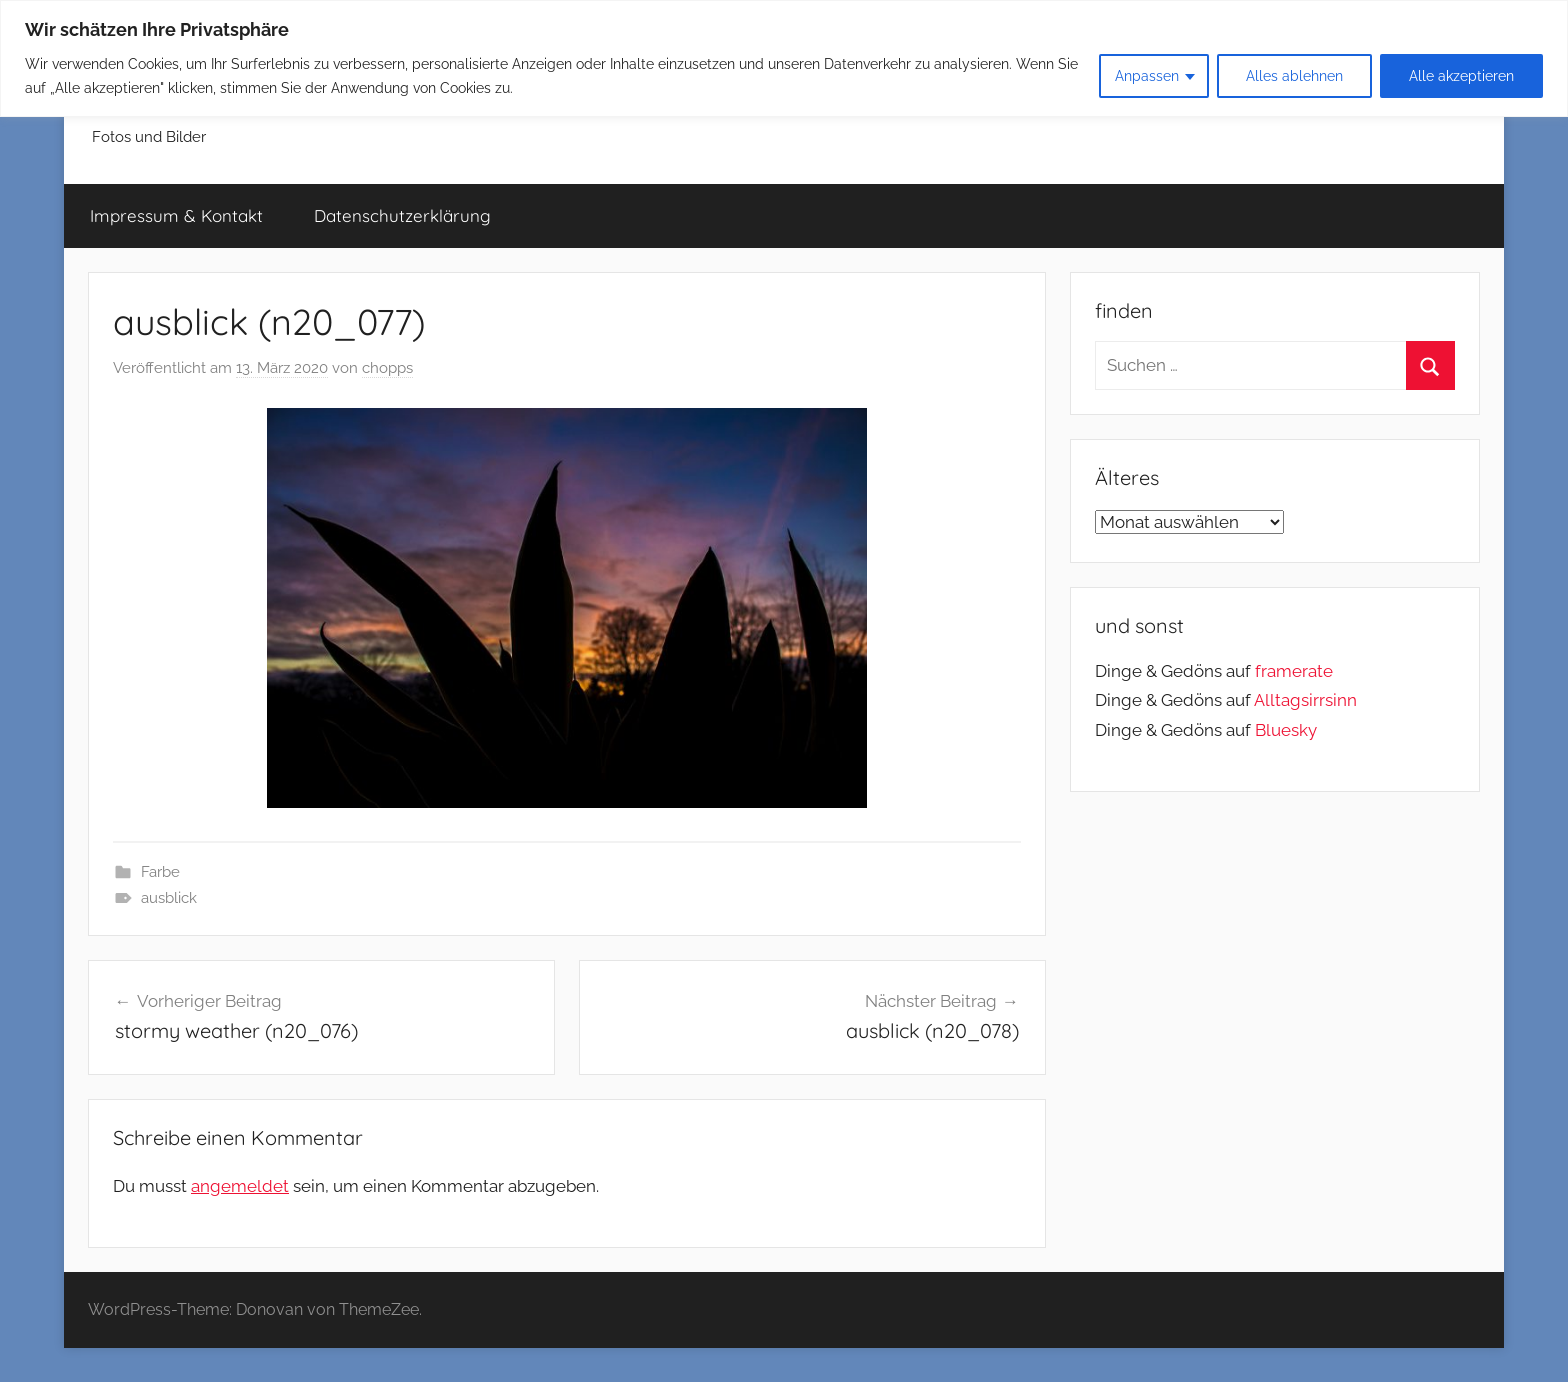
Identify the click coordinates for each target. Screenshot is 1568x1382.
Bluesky (1286, 730)
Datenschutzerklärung (402, 215)
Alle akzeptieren (1461, 76)
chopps (387, 368)
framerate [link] (1294, 671)
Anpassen (1147, 76)
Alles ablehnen (1294, 76)
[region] (784, 58)
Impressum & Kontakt (176, 215)
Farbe (160, 872)
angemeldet (240, 1186)
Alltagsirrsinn (1305, 700)
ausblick (169, 898)
